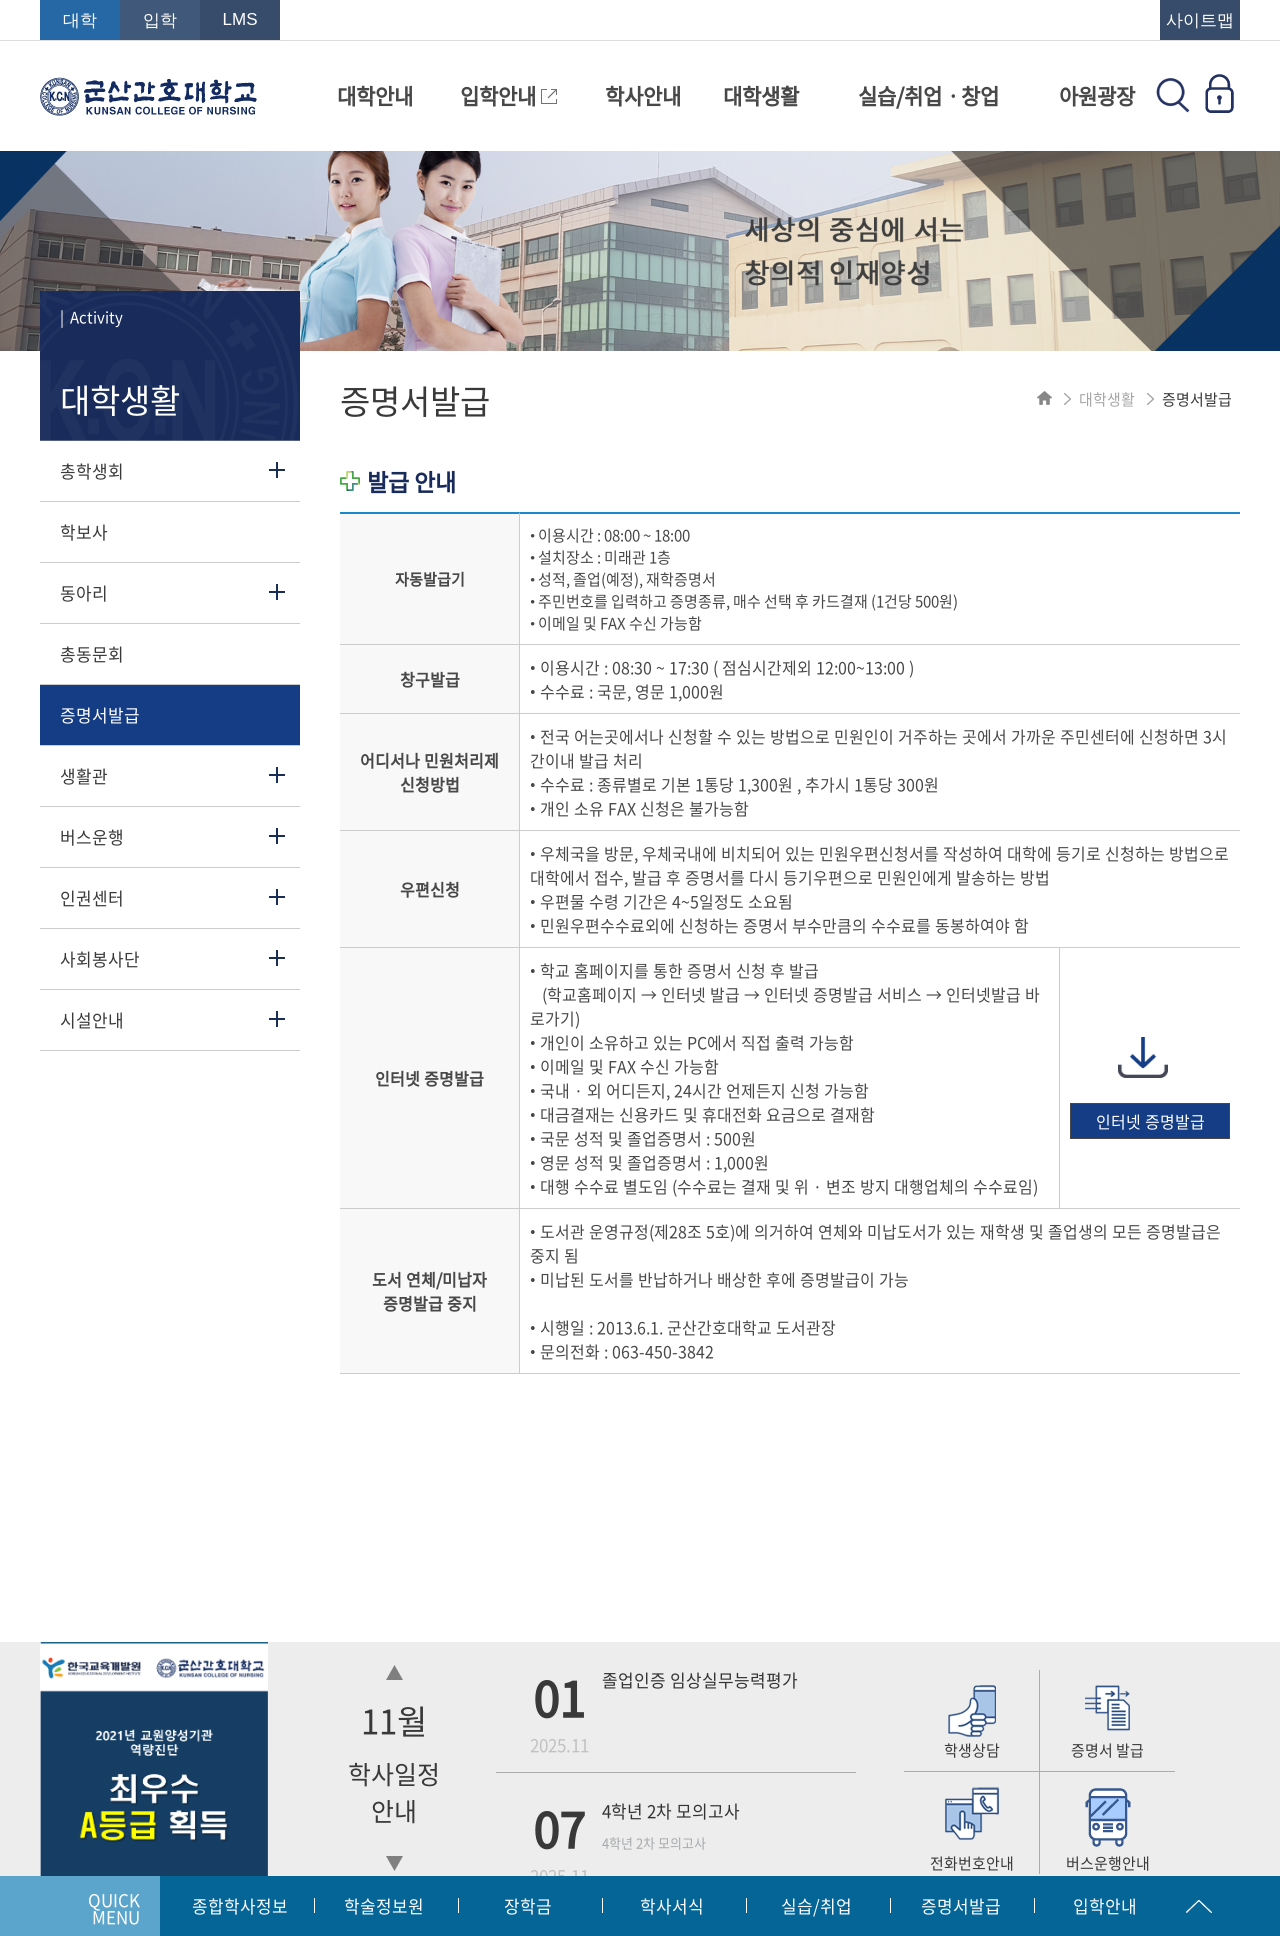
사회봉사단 (100, 958)
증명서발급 (100, 714)
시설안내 (92, 1019)
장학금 (528, 1905)
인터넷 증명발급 (1150, 1121)
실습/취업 (816, 1905)
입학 (160, 20)
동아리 (84, 592)
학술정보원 (384, 1905)
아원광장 (1097, 95)
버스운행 (92, 836)
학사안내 (643, 95)
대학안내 (375, 95)
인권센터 (92, 897)
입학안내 (508, 95)
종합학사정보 (240, 1905)
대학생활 (761, 95)
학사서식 (672, 1905)
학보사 (84, 531)
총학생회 (92, 470)
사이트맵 (1200, 20)
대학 (80, 20)
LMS (240, 19)
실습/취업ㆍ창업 (928, 95)
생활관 (84, 775)
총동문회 (92, 653)
